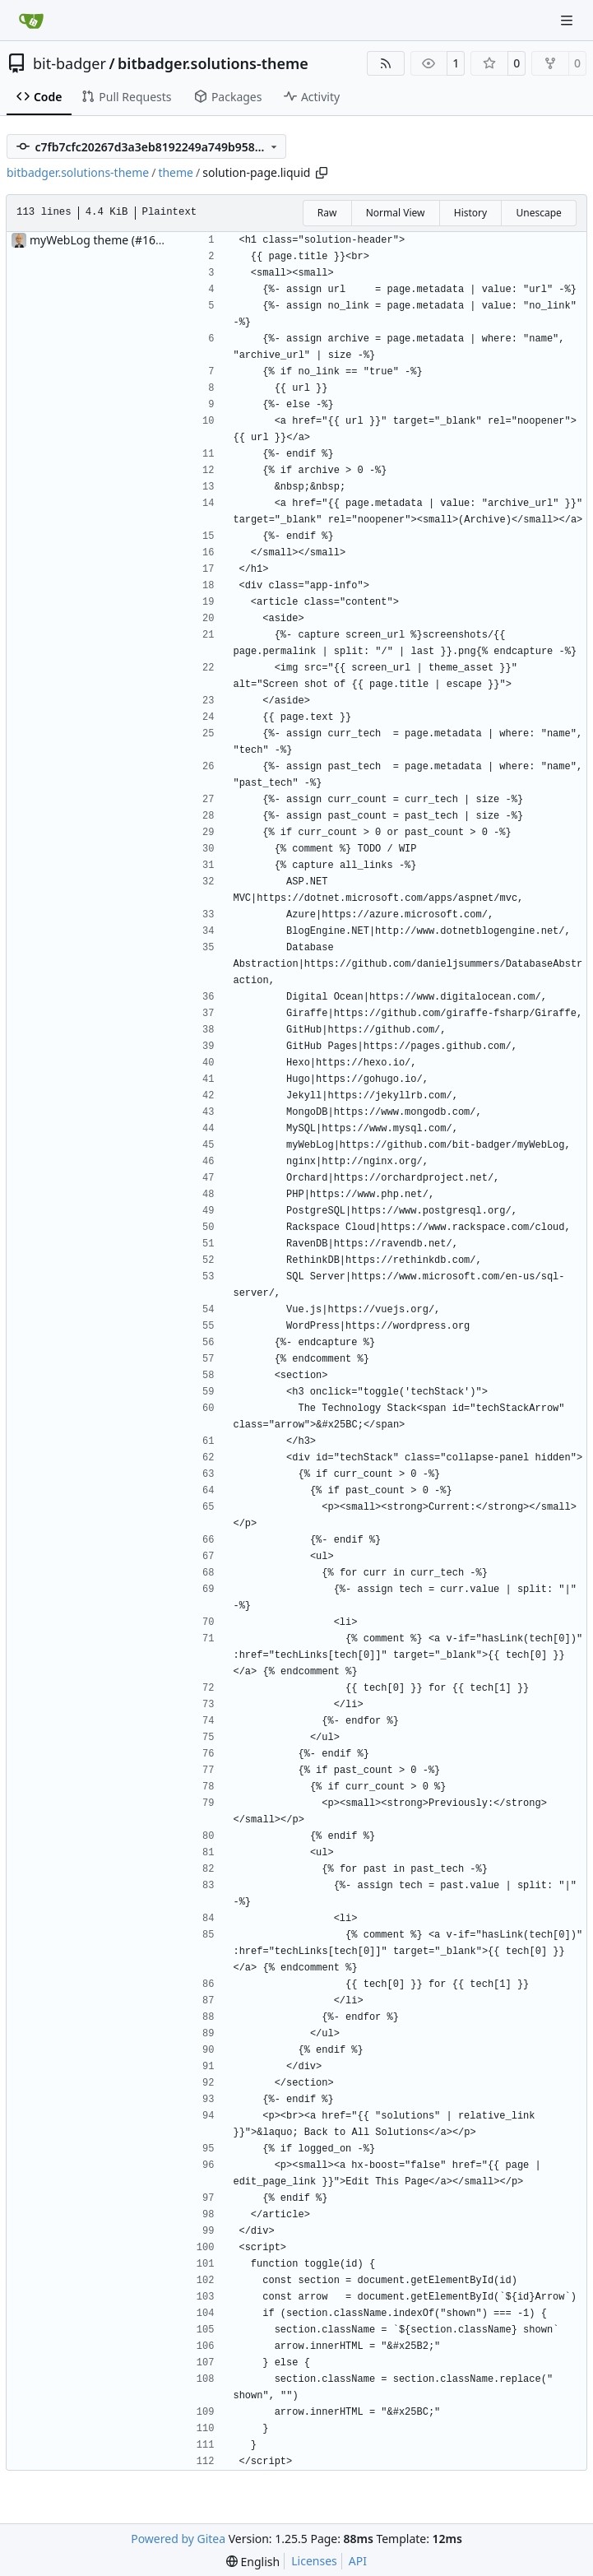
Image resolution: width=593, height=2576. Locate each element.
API (358, 2561)
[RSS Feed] (386, 63)
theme (175, 172)
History (470, 213)
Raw (327, 213)
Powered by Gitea (178, 2538)
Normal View (395, 213)
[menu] (253, 2561)
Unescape (538, 213)
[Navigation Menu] (568, 20)
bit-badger (69, 63)
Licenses (314, 2561)
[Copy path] (321, 173)
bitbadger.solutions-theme (213, 63)
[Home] (31, 20)
